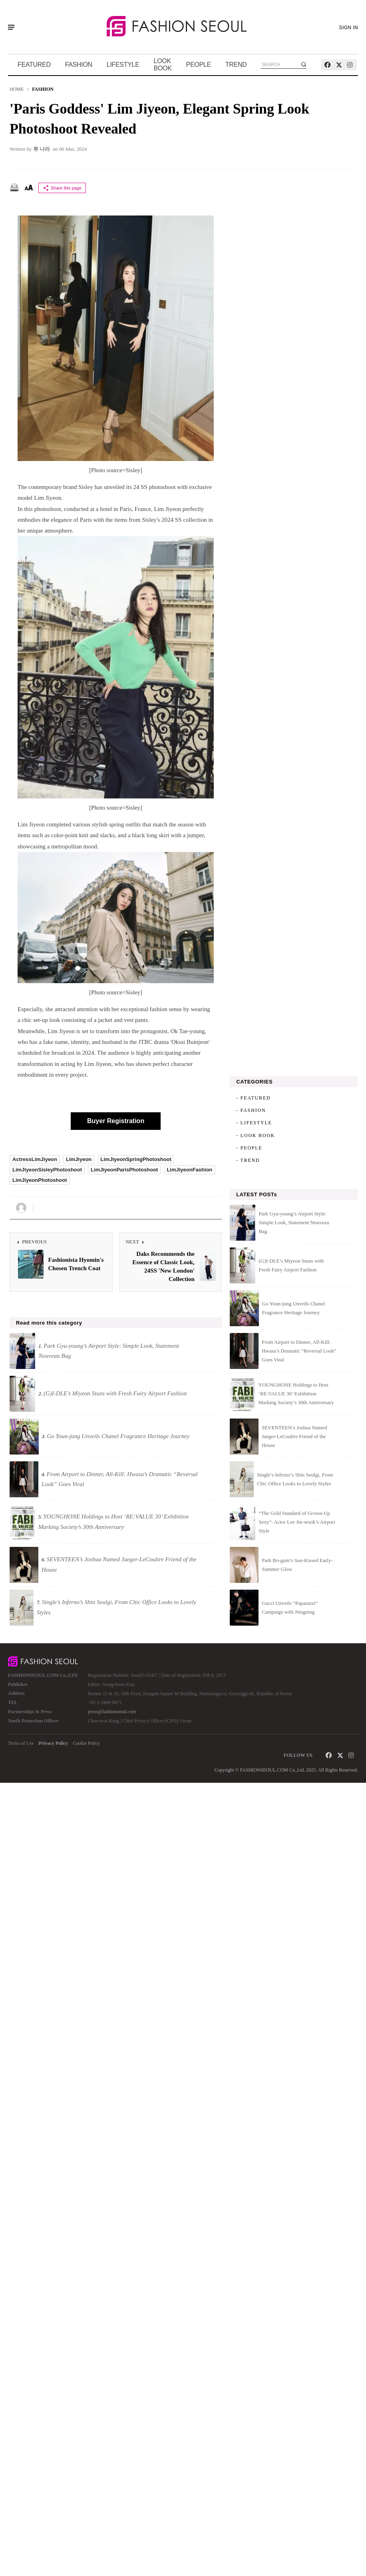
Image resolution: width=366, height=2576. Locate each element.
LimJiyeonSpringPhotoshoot (135, 1159)
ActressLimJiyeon (34, 1159)
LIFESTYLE (123, 64)
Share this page (62, 188)
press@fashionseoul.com (112, 1711)
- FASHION (251, 1110)
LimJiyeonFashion (189, 1170)
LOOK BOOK (163, 65)
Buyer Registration (115, 1120)
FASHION (78, 64)
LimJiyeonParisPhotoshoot (124, 1170)
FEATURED (34, 64)
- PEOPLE (249, 1148)
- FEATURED (253, 1098)
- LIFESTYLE (254, 1122)
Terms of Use (21, 1743)
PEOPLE (198, 64)
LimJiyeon (79, 1159)
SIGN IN (348, 27)
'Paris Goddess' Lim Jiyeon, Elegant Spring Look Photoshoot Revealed (159, 119)
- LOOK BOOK (255, 1135)
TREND (236, 64)
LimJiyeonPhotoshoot (39, 1180)
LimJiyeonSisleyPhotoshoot (47, 1170)
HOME (17, 89)
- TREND (248, 1160)
